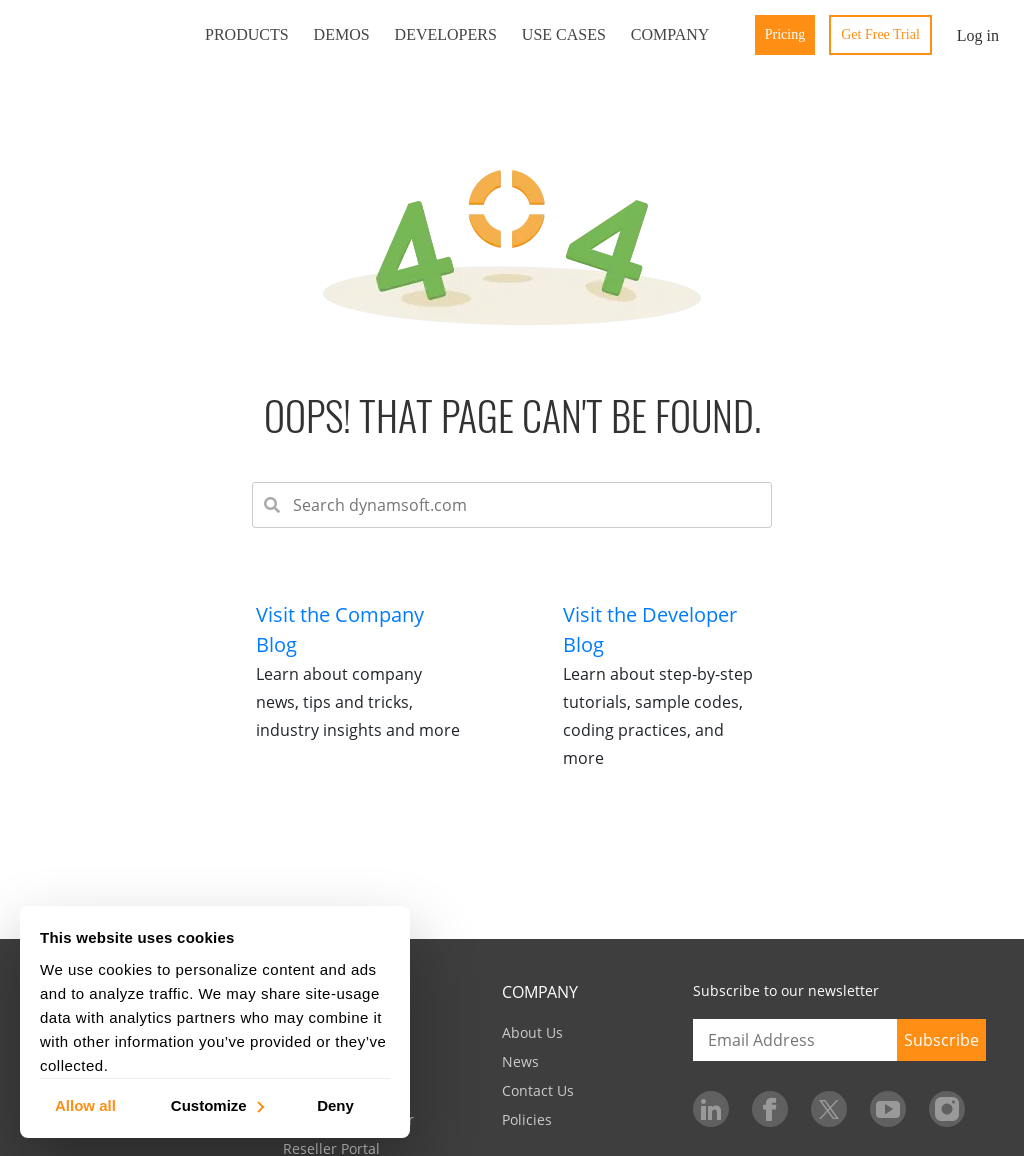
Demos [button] (342, 34)
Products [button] (247, 34)
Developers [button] (446, 34)
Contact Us (538, 1090)
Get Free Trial (880, 34)
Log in (978, 35)
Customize (216, 1104)
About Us (532, 1032)
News (520, 1061)
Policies (527, 1119)
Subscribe (941, 1040)
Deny (335, 1104)
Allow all (85, 1104)
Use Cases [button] (564, 34)
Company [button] (670, 34)
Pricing (785, 34)
